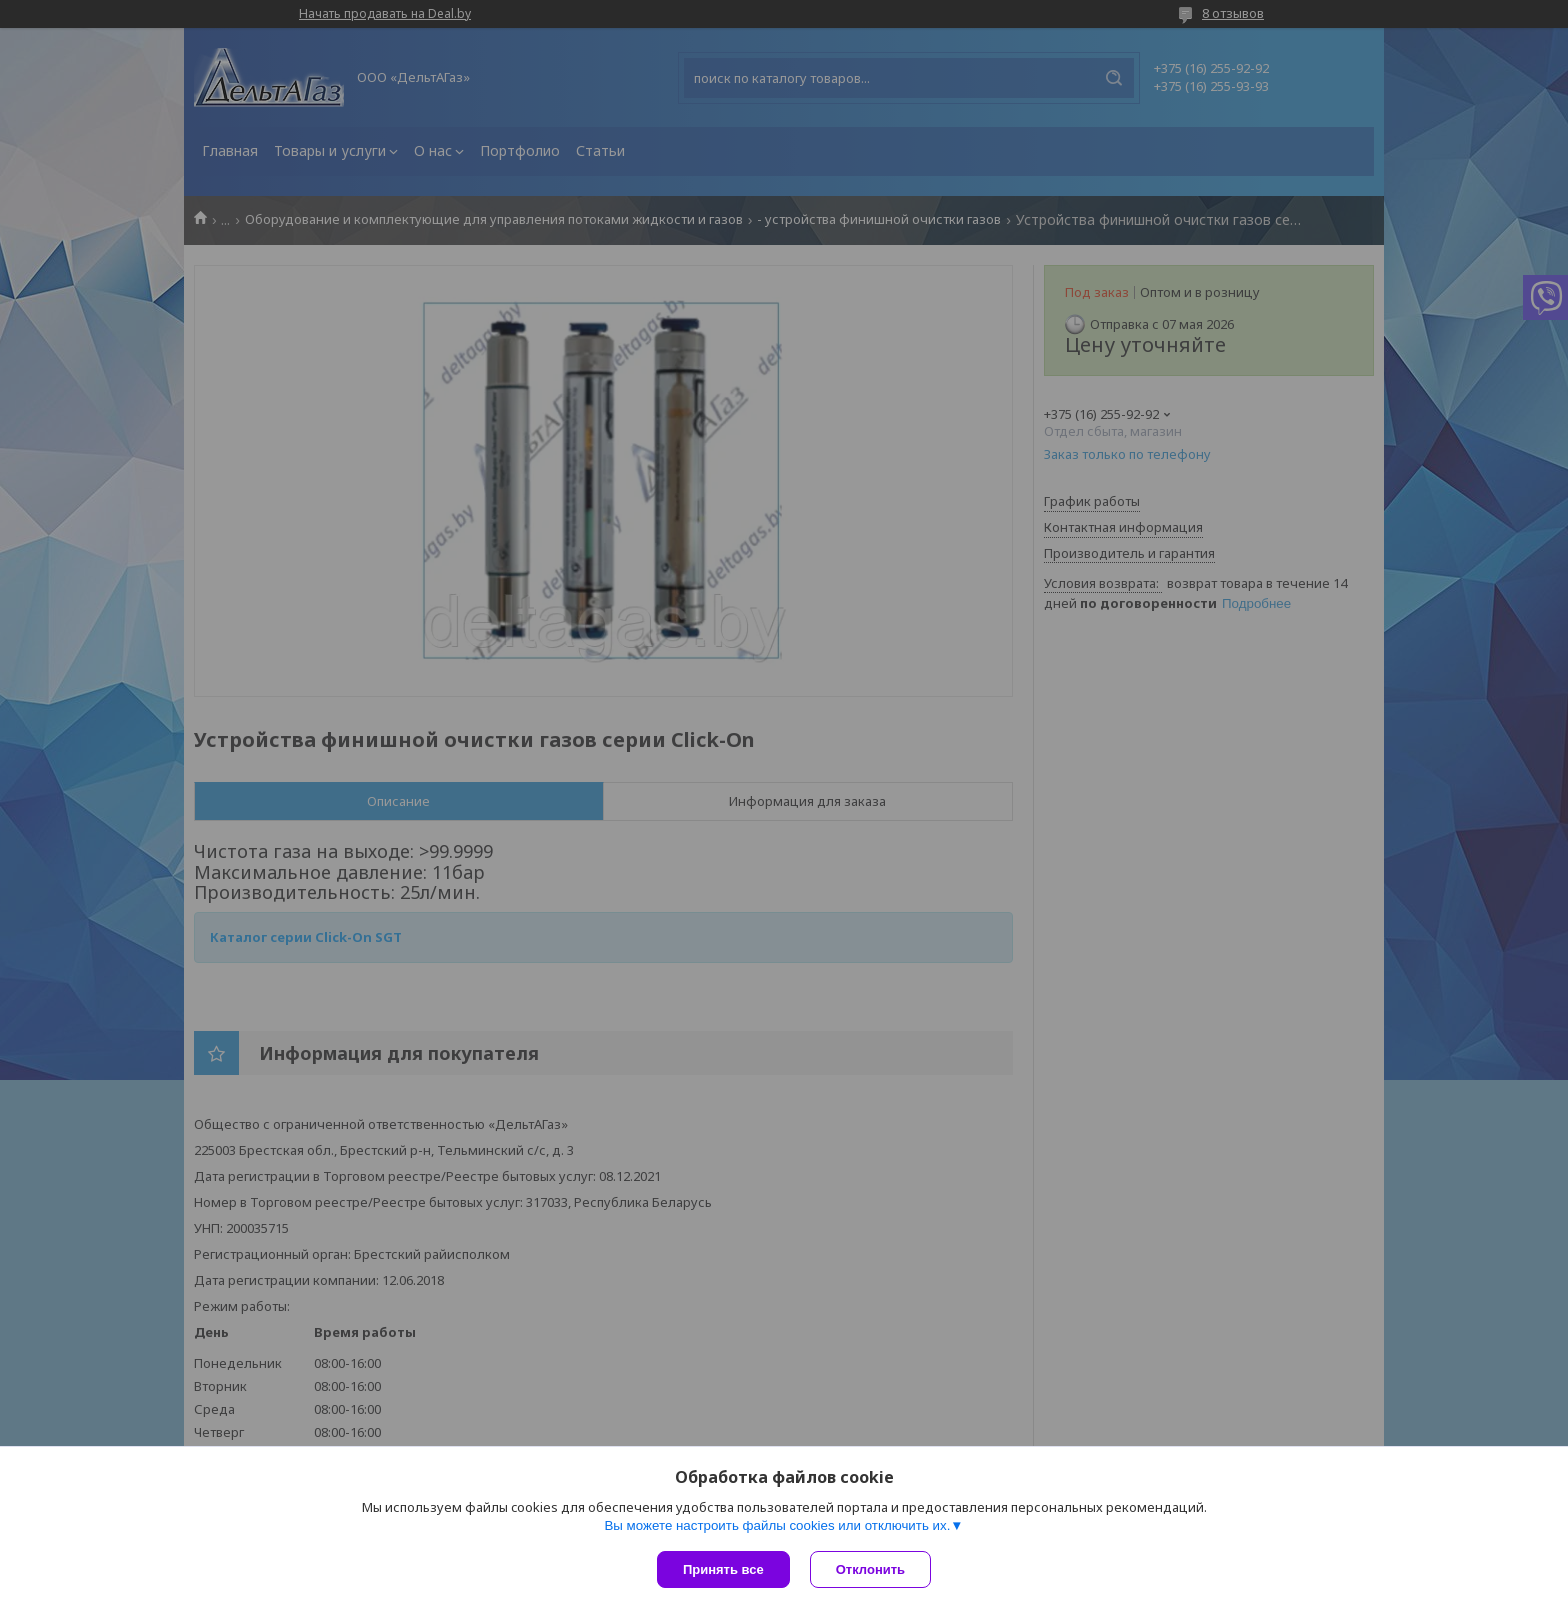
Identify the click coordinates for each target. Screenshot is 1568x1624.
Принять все (723, 1569)
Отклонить (870, 1569)
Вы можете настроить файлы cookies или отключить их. (777, 1525)
